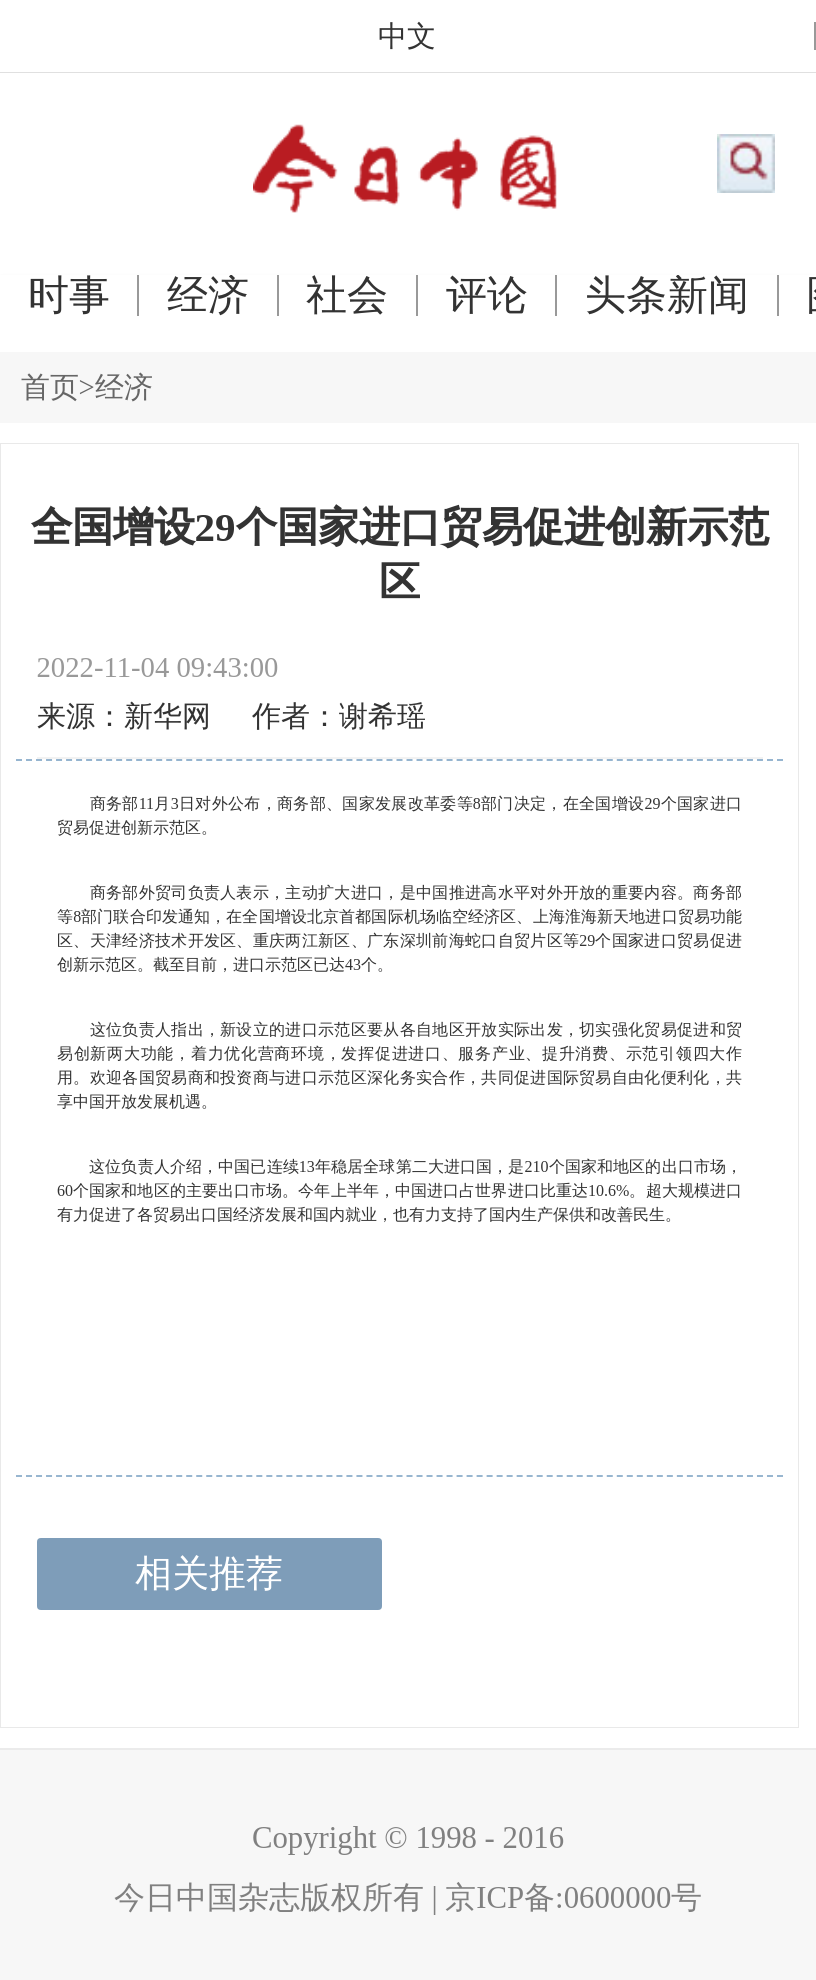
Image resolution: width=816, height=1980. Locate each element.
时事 (69, 295)
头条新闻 (667, 295)
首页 (50, 387)
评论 (487, 295)
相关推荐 (209, 1573)
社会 (347, 295)
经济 (208, 295)
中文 (407, 36)
